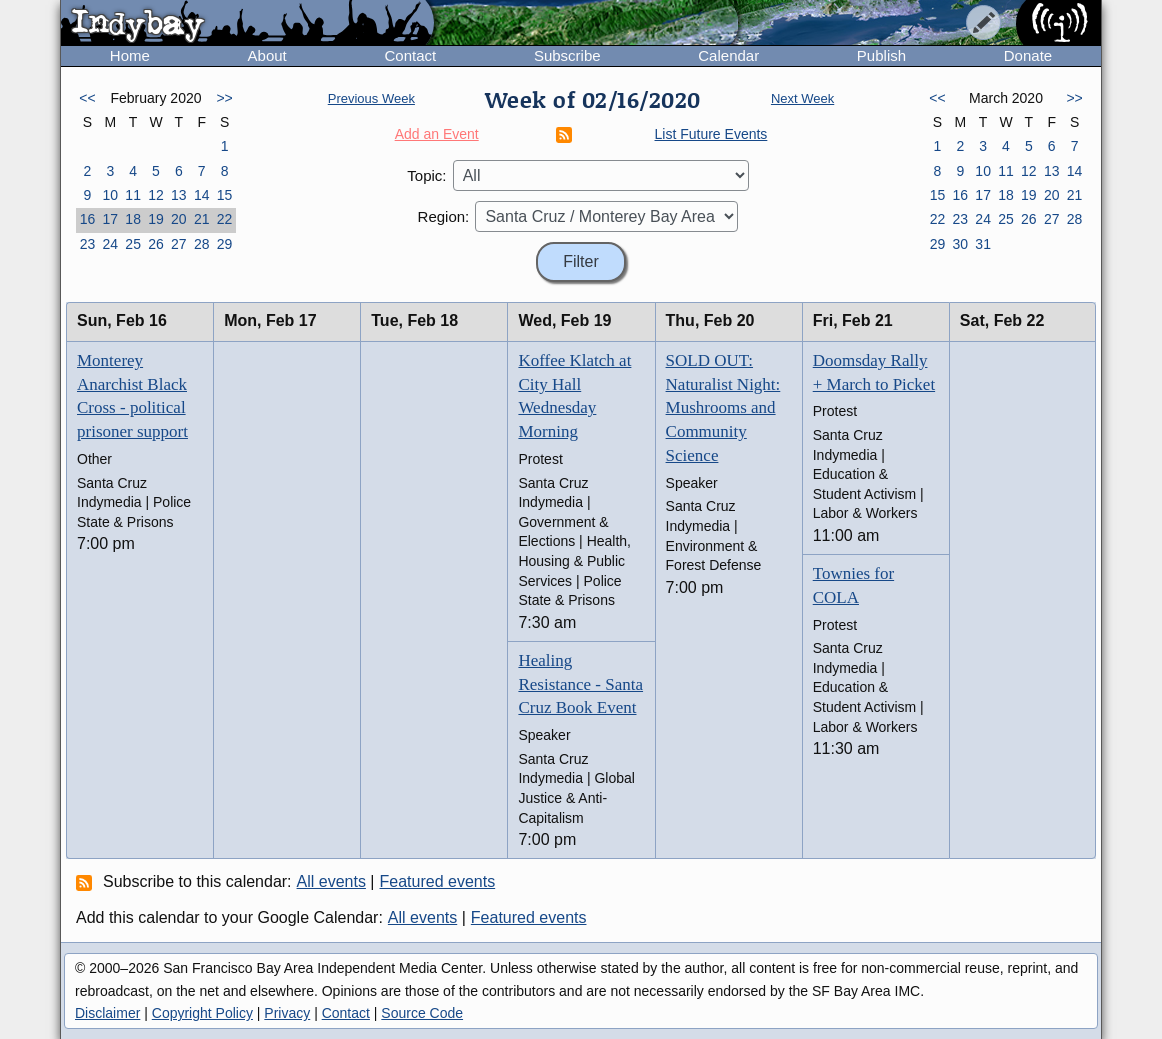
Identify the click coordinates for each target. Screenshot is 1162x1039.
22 (225, 219)
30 (960, 244)
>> (224, 98)
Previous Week (371, 98)
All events (331, 881)
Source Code (422, 1013)
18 (133, 219)
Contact (410, 55)
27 (179, 244)
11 (133, 195)
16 (88, 219)
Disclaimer (107, 1013)
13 (179, 195)
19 (156, 219)
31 (983, 244)
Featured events (438, 881)
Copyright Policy (202, 1013)
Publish (881, 55)
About (267, 55)
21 (202, 219)
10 (110, 195)
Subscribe (567, 55)
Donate (1028, 55)
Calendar (728, 55)
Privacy (287, 1013)
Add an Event (437, 134)
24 (110, 244)
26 (156, 244)
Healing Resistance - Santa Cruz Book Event (580, 684)
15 (225, 195)
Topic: (426, 175)
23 (88, 244)
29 (225, 244)
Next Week (802, 98)
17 (110, 219)
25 (133, 244)
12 (156, 195)
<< (87, 98)
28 (202, 244)
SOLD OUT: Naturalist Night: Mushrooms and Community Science (723, 408)
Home (130, 55)
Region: (444, 216)
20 (179, 219)
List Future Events (711, 134)
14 (202, 195)
